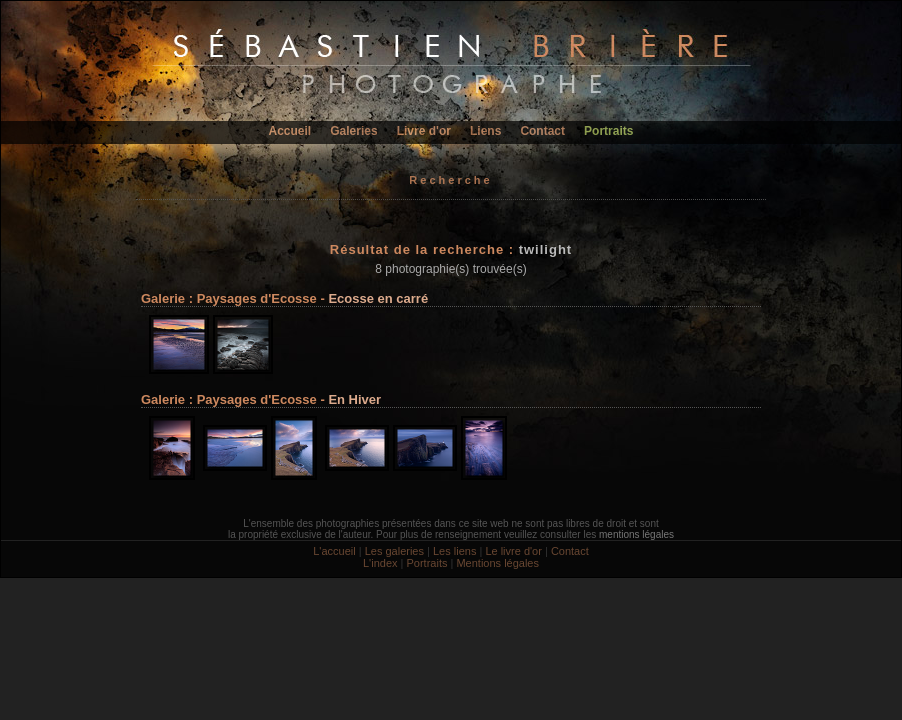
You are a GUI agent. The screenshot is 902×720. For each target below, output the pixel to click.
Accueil (290, 131)
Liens (485, 131)
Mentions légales (497, 563)
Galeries (353, 131)
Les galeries (394, 551)
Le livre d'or (513, 551)
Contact (542, 131)
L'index (380, 563)
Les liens (454, 551)
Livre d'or (424, 131)
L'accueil (334, 551)
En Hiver (354, 399)
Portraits (608, 131)
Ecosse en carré (378, 298)
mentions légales (636, 534)
